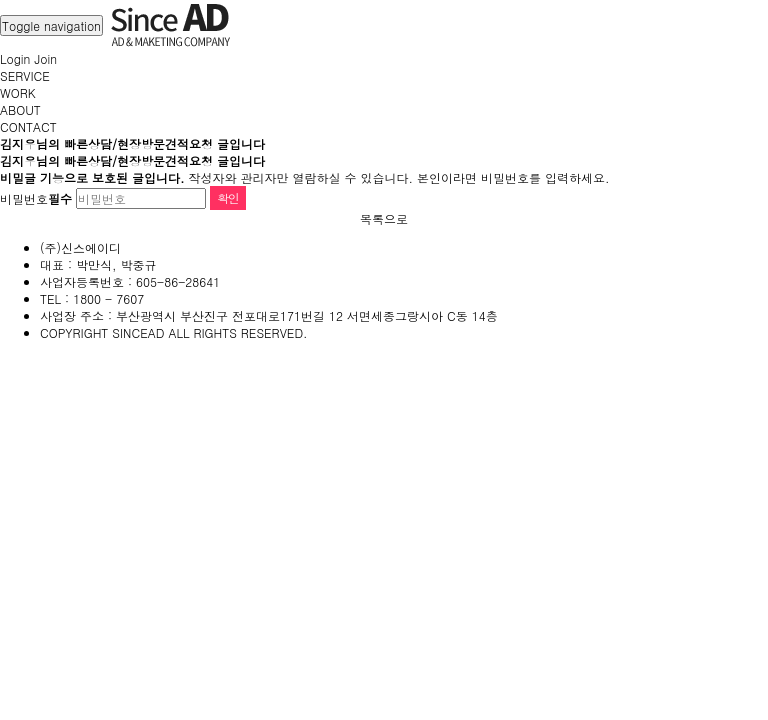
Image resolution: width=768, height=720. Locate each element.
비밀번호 (36, 198)
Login (15, 58)
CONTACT (28, 126)
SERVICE (25, 75)
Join (45, 58)
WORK (18, 92)
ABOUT (20, 109)
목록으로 (384, 218)
